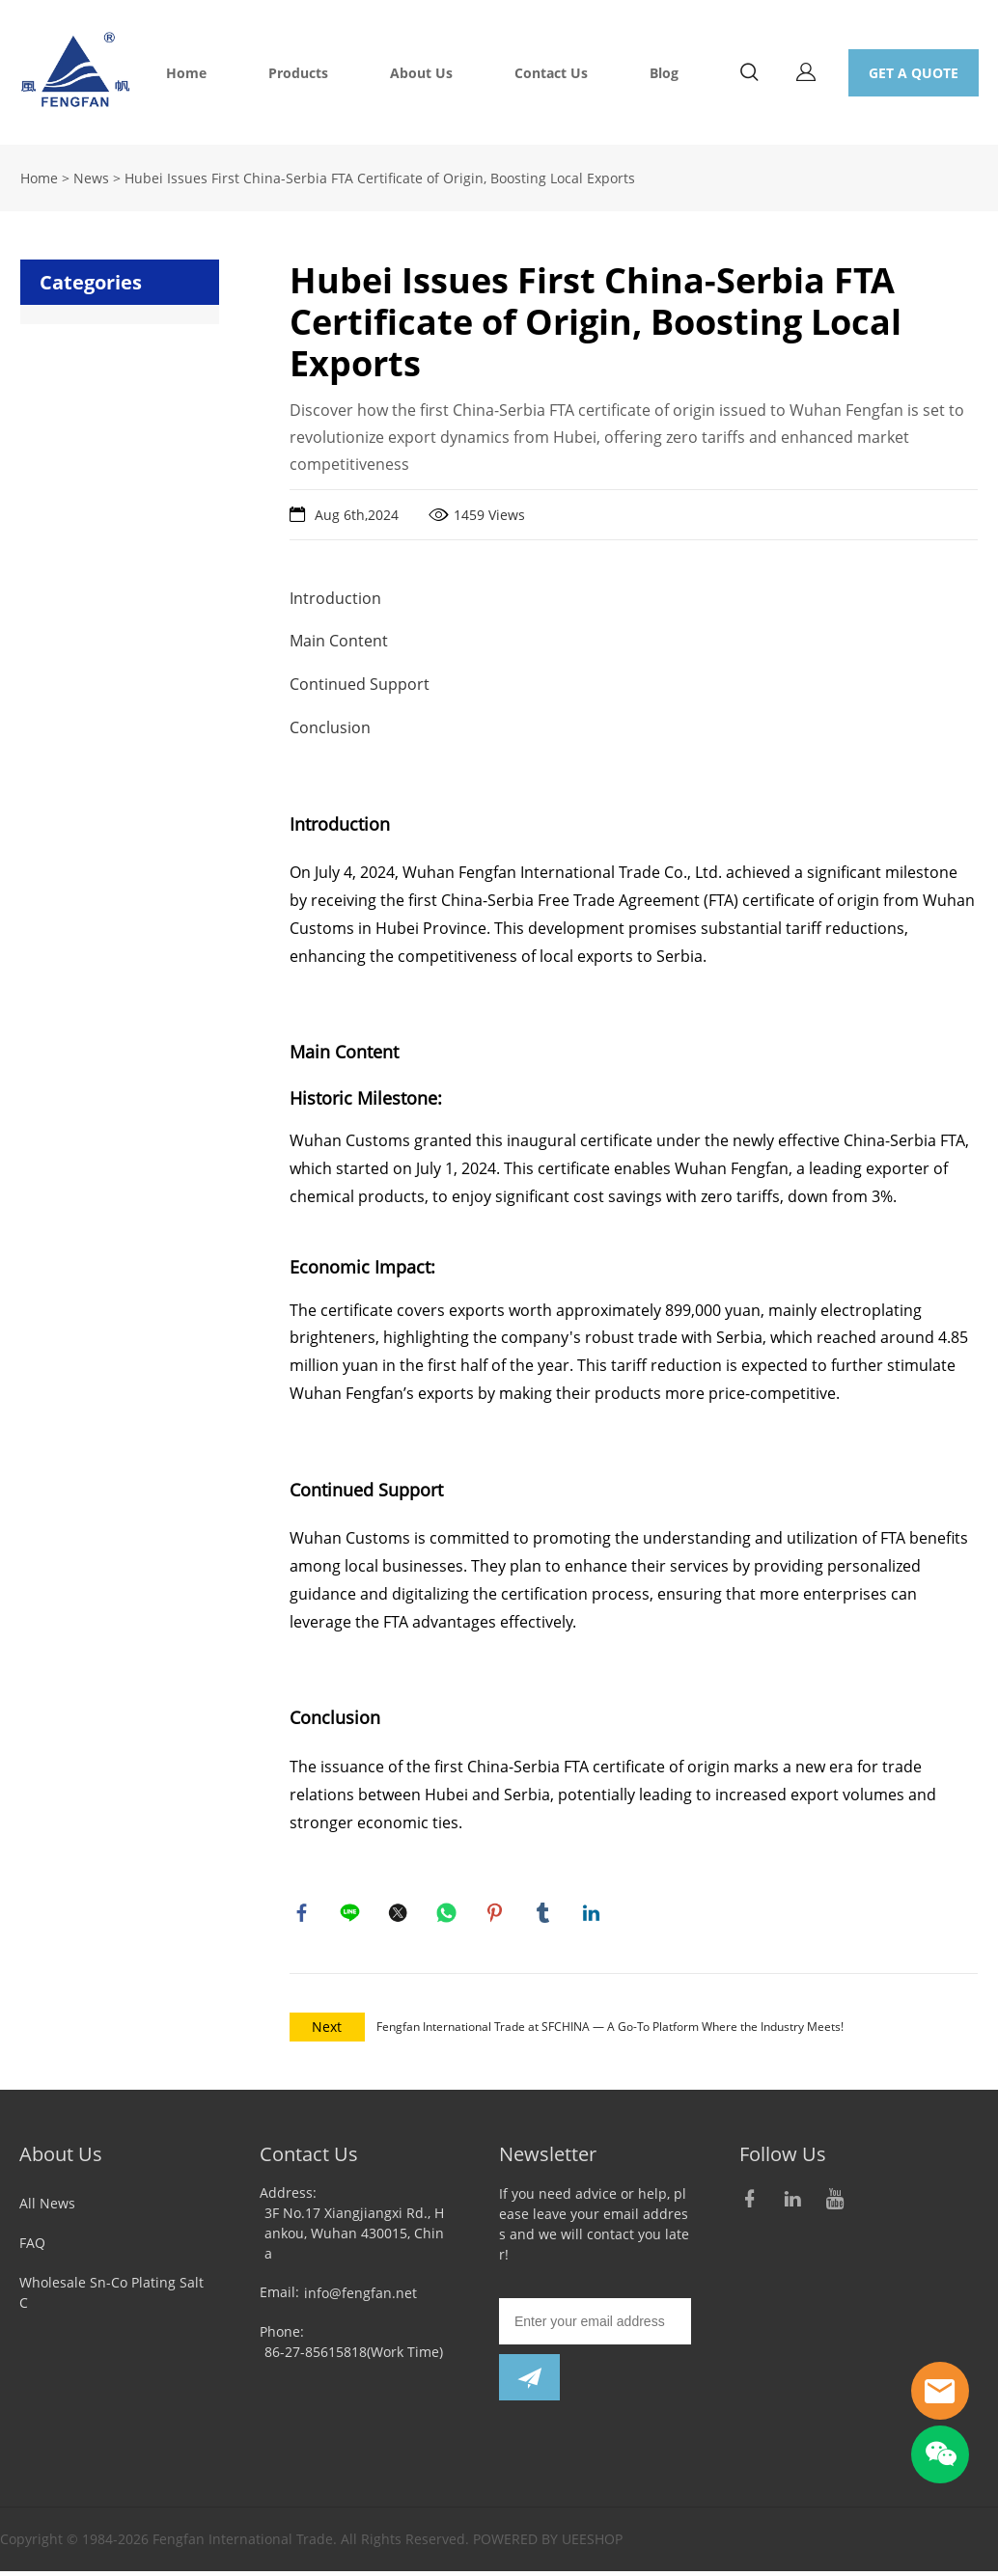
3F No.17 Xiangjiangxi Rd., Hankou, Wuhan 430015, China (354, 2237)
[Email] (595, 2326)
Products (298, 73)
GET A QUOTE (913, 73)
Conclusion (330, 727)
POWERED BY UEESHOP (548, 2544)
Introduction (335, 598)
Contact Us (551, 73)
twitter (400, 1915)
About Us (421, 73)
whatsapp (448, 1915)
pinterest (497, 1915)
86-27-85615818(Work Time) (353, 2356)
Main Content (339, 640)
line (352, 1915)
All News (47, 2208)
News (91, 178)
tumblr (545, 1915)
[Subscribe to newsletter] (529, 2382)
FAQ (32, 2247)
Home (186, 73)
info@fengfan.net (360, 2297)
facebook (304, 1915)
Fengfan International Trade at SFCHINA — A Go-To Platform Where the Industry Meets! (610, 2031)
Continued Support (360, 684)
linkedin (593, 1915)
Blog (664, 73)
